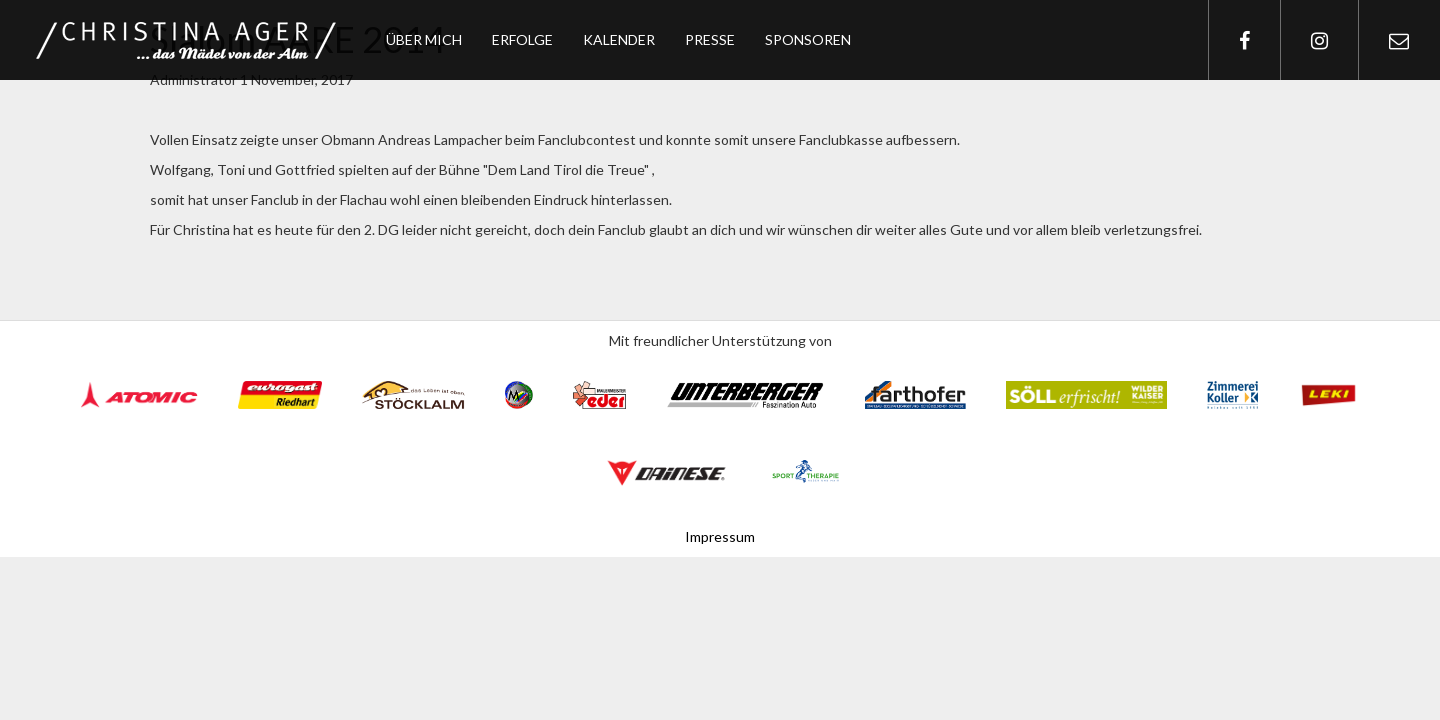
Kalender (619, 39)
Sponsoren (808, 39)
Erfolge (522, 39)
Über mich (424, 39)
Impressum (720, 536)
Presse (710, 39)
